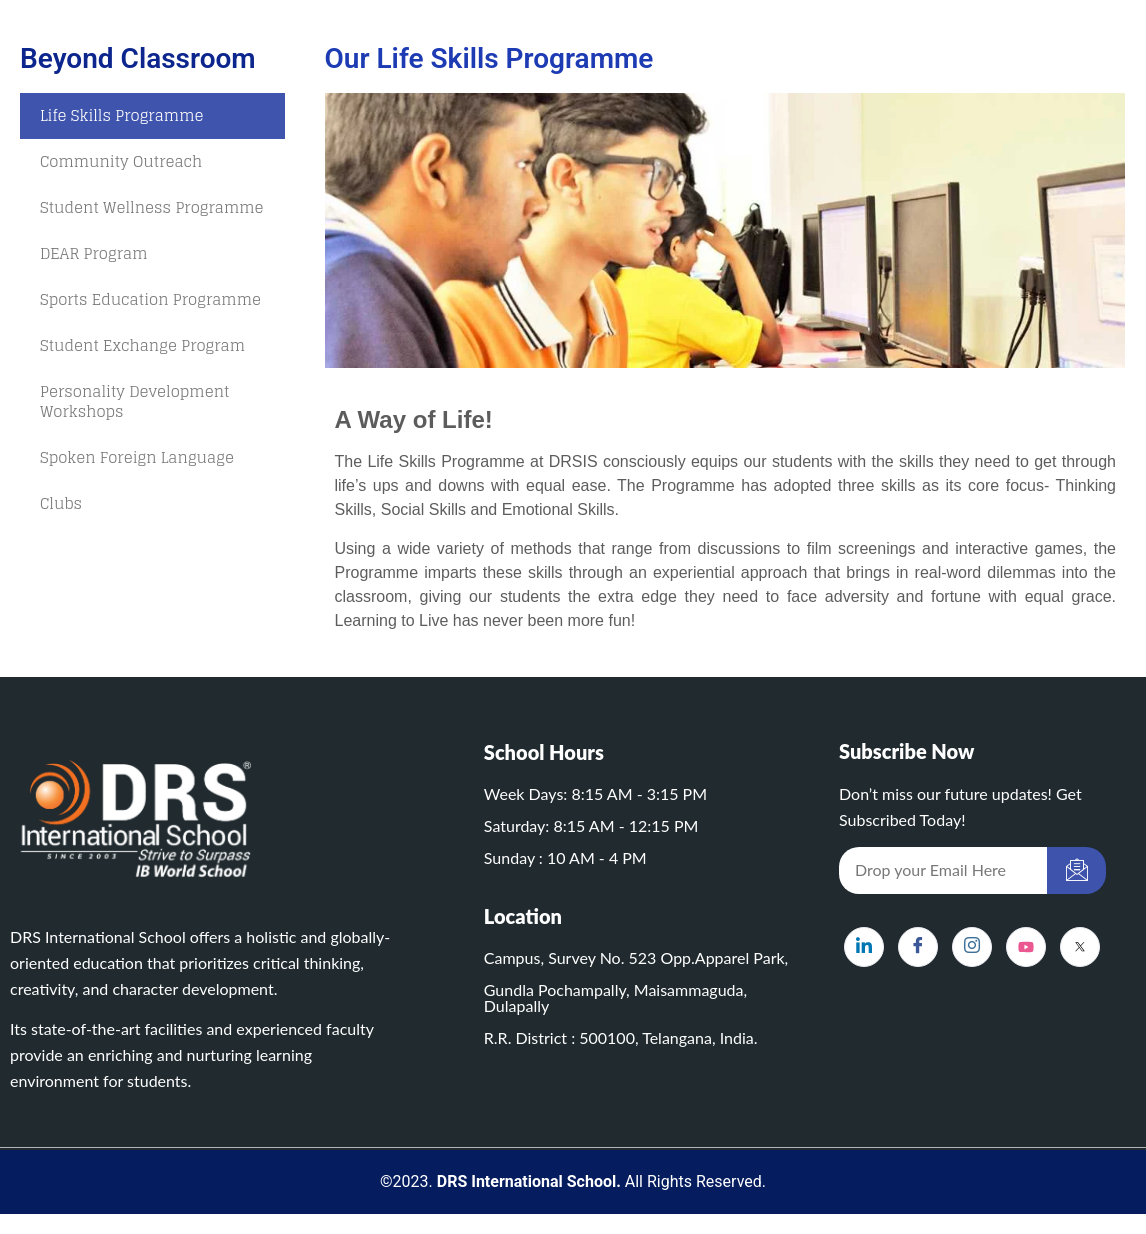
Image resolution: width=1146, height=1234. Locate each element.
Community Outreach (121, 161)
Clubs (61, 503)
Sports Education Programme (150, 299)
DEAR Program (93, 253)
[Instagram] (972, 947)
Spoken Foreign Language (137, 457)
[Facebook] (918, 947)
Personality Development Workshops (134, 401)
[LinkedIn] (864, 947)
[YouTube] (1026, 947)
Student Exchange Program (142, 345)
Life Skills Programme (121, 115)
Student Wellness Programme (152, 207)
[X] (1080, 947)
